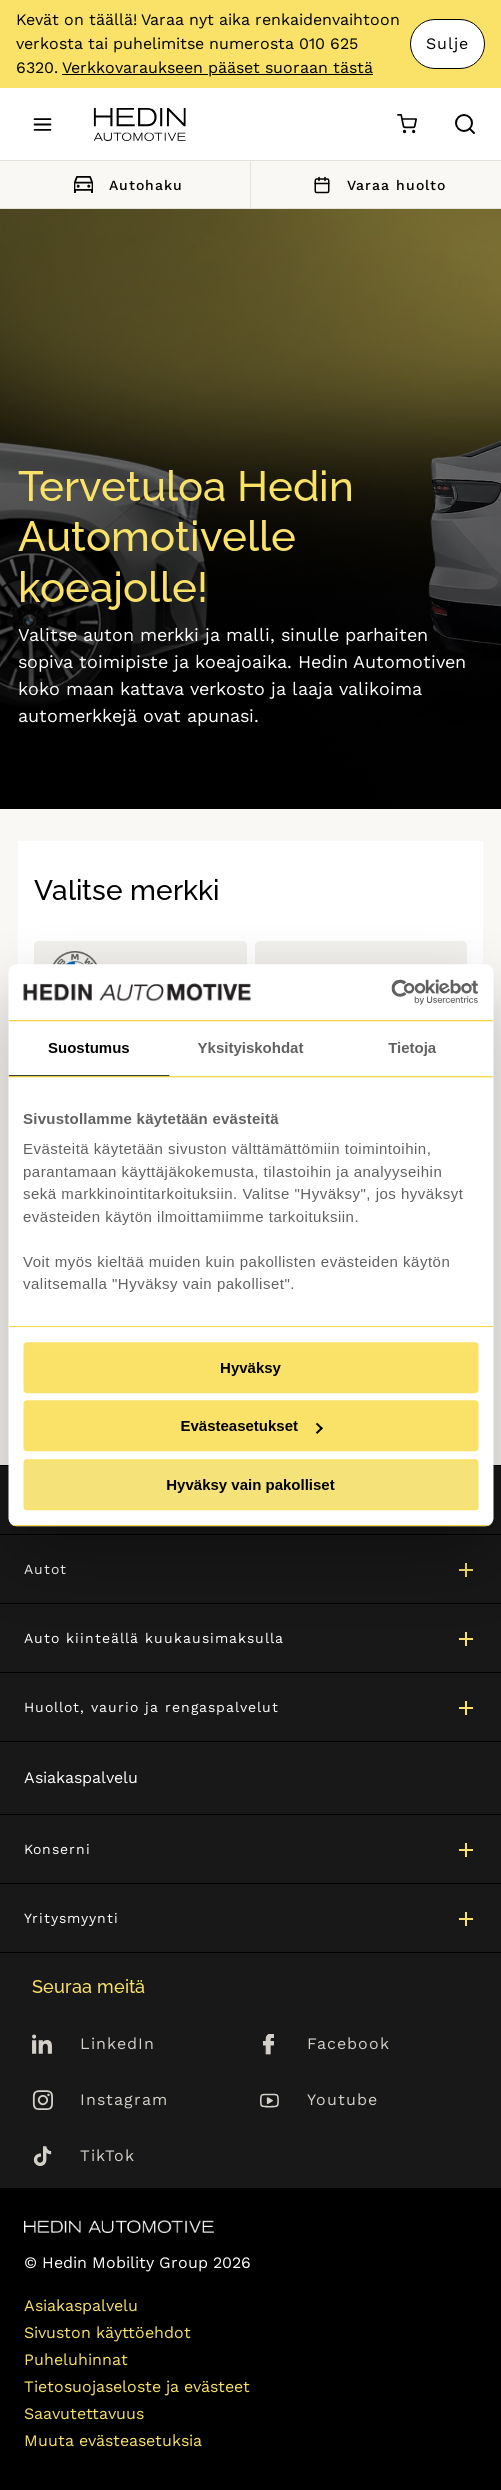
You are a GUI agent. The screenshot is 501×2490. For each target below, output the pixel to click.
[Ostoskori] (406, 124)
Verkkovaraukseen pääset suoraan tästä (217, 67)
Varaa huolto (376, 184)
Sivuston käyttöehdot (107, 2332)
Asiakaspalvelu (81, 1777)
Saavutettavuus (84, 2413)
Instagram (124, 2099)
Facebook (348, 2043)
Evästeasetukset (251, 1425)
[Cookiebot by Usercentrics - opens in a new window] (390, 992)
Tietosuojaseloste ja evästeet (137, 2386)
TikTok (107, 2155)
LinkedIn (117, 2043)
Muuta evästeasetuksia (113, 2440)
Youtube (342, 2099)
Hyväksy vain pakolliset (250, 1484)
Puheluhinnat (76, 2359)
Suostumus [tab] (89, 1047)
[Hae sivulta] (465, 124)
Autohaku (124, 184)
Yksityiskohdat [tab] (251, 1047)
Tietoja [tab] (412, 1047)
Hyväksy (250, 1367)
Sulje (447, 43)
